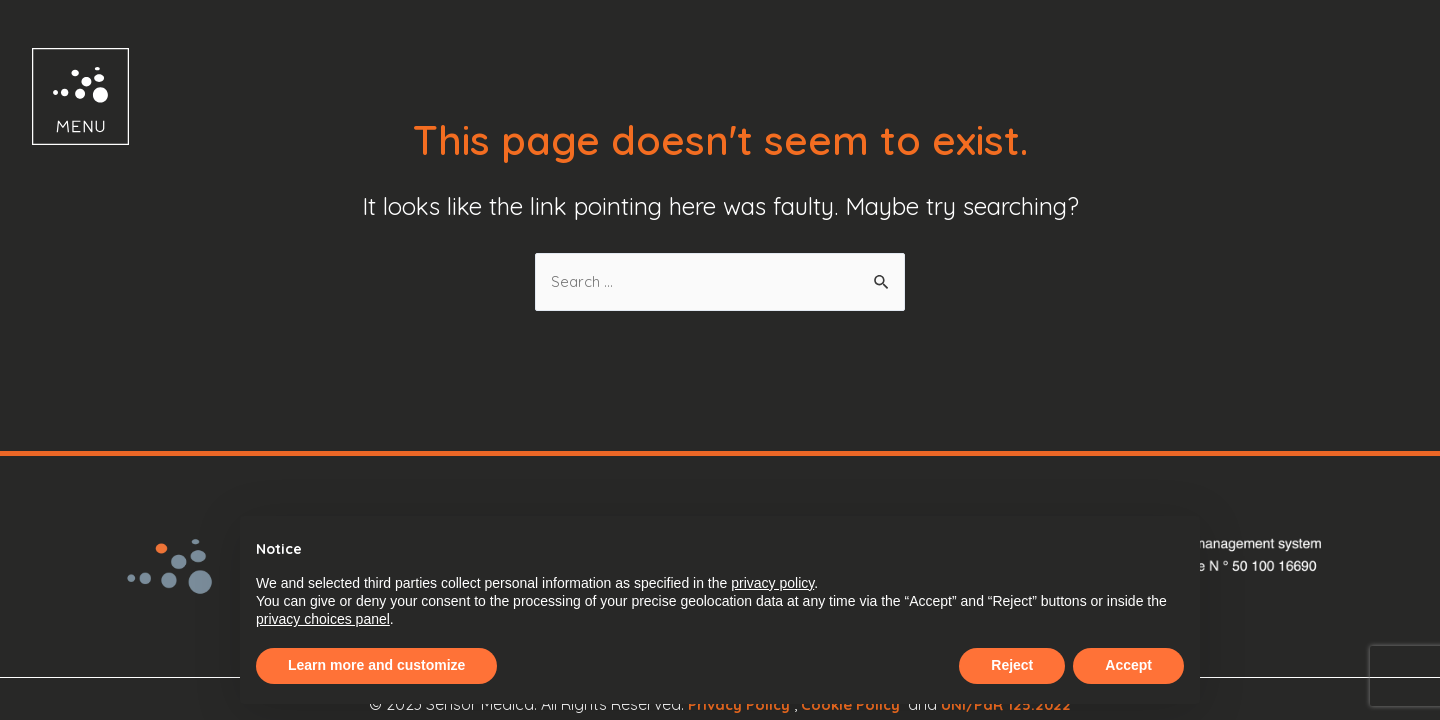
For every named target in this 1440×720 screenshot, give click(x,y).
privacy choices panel (323, 619)
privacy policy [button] (772, 583)
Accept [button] (1128, 665)
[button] (62, 96)
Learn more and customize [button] (376, 665)
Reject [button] (1012, 665)
